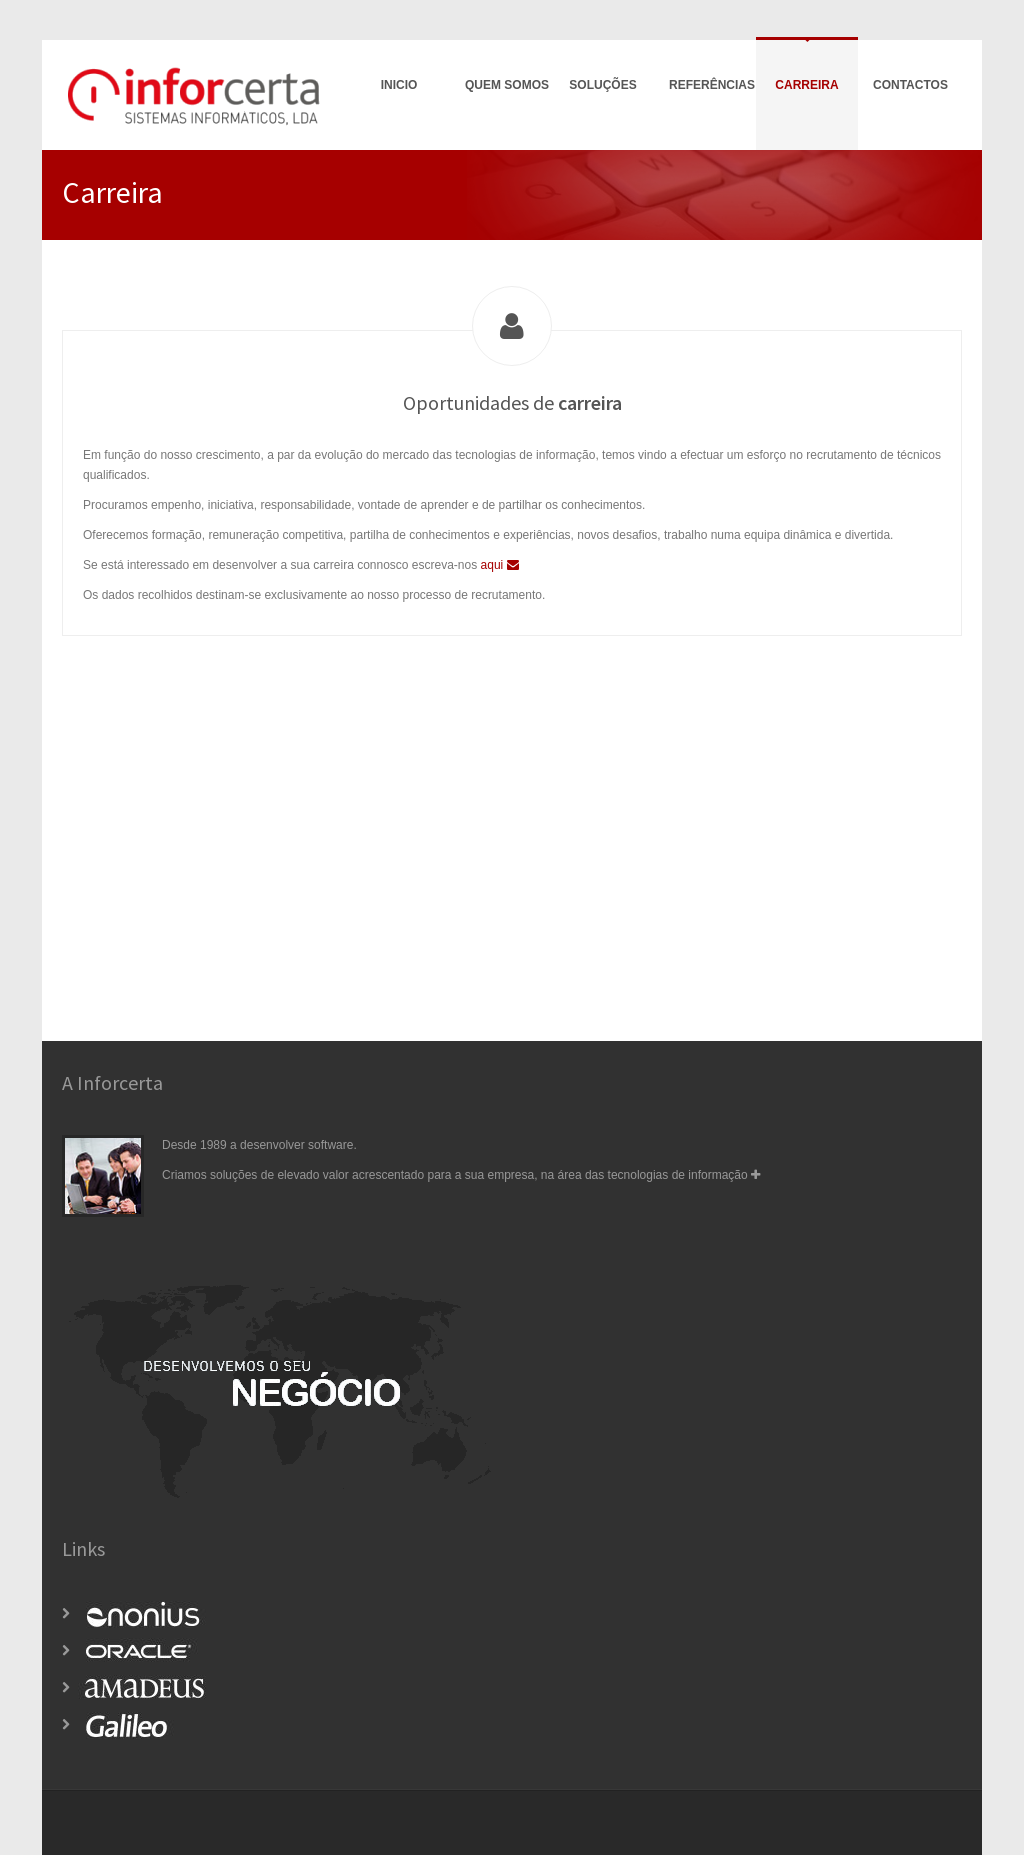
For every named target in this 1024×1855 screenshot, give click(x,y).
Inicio (399, 85)
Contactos (910, 85)
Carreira (806, 85)
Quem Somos (507, 85)
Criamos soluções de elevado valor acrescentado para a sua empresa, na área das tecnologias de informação (461, 1175)
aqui (500, 565)
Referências (712, 85)
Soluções (602, 85)
